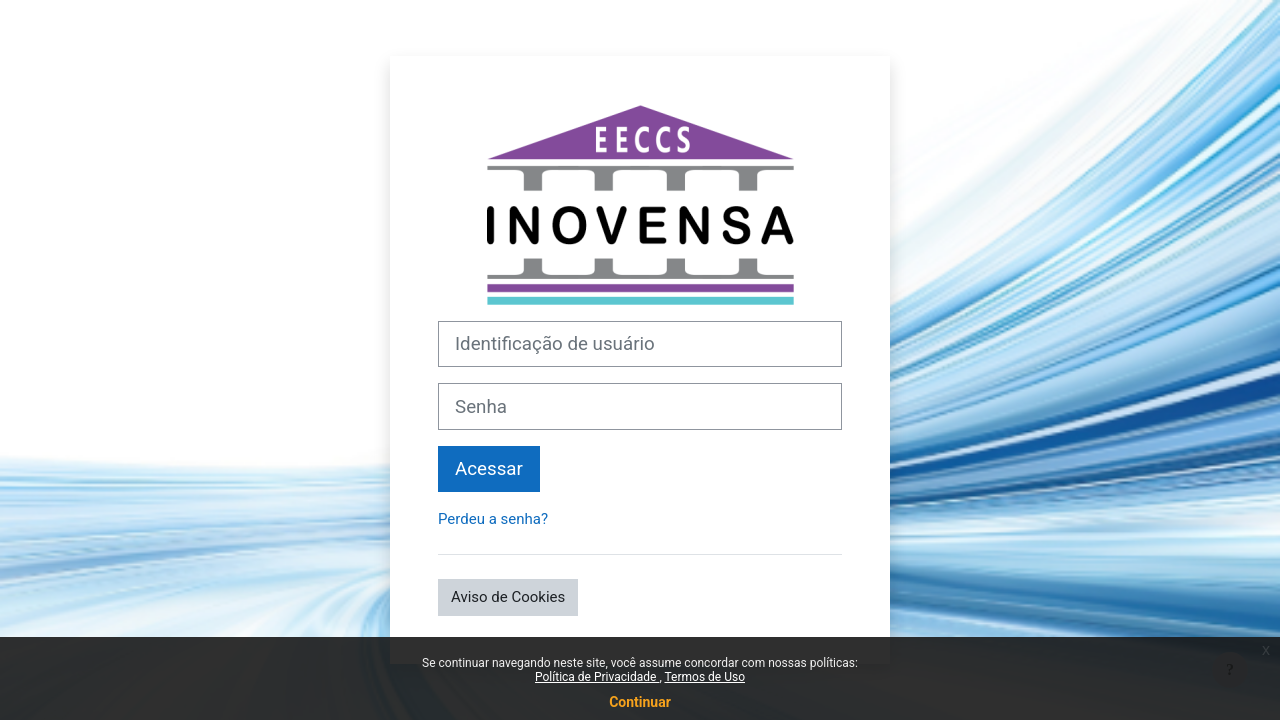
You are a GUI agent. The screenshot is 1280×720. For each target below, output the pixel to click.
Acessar (489, 469)
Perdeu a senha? (493, 519)
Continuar (640, 702)
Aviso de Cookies (508, 597)
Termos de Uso (705, 677)
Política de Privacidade (597, 677)
